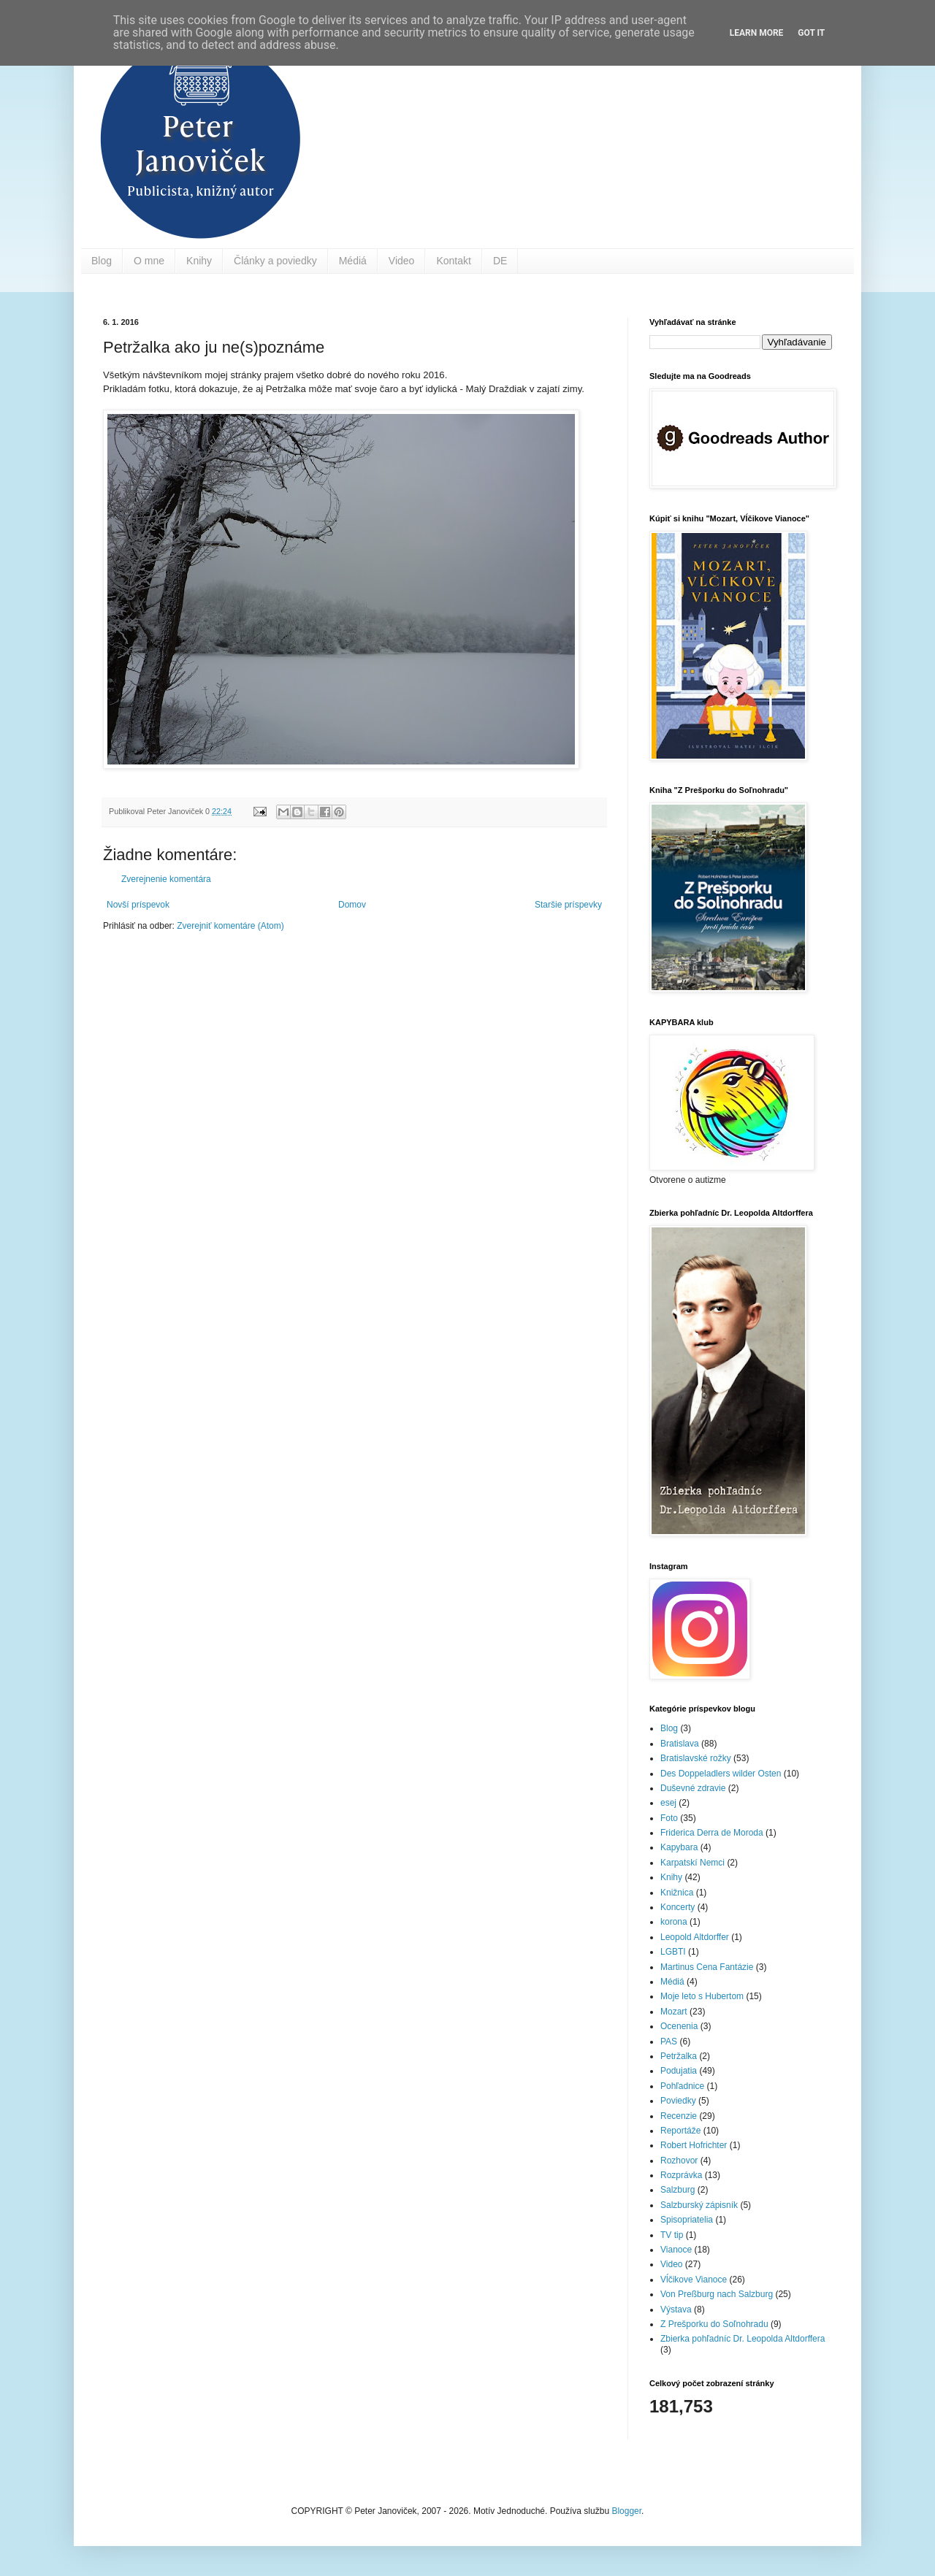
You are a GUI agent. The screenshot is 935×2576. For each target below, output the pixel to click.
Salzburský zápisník (699, 2205)
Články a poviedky (275, 261)
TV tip (671, 2235)
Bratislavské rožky (695, 1758)
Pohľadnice (682, 2086)
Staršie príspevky (568, 905)
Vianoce (676, 2250)
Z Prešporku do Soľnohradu (714, 2324)
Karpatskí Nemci (692, 1863)
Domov (352, 905)
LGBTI (673, 1952)
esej (668, 1803)
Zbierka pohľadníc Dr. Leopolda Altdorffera (742, 2339)
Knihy (199, 261)
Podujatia (678, 2071)
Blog (101, 261)
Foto (669, 1818)
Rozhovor (679, 2160)
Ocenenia (679, 2026)
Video (402, 261)
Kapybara (679, 1847)
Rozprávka (681, 2175)
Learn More (757, 33)
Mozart (673, 2011)
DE (500, 261)
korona (673, 1922)
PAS (668, 2041)
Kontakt (453, 261)
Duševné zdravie (692, 1788)
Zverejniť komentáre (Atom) (230, 926)
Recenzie (678, 2116)
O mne (149, 261)
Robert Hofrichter (693, 2145)
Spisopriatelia (686, 2220)
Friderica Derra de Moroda (711, 1833)
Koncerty (677, 1907)
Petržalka (678, 2056)
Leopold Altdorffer (694, 1937)
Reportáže (680, 2130)
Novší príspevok (138, 905)
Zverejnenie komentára (166, 879)
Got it (811, 33)
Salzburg (677, 2190)
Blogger (626, 2511)
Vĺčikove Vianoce (693, 2279)
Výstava (676, 2309)
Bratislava (679, 1744)
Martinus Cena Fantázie (706, 1967)
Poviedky (678, 2101)
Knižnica (676, 1892)
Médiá (353, 261)
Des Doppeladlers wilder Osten (720, 1773)
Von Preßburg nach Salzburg (716, 2294)
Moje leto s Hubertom (702, 1996)
